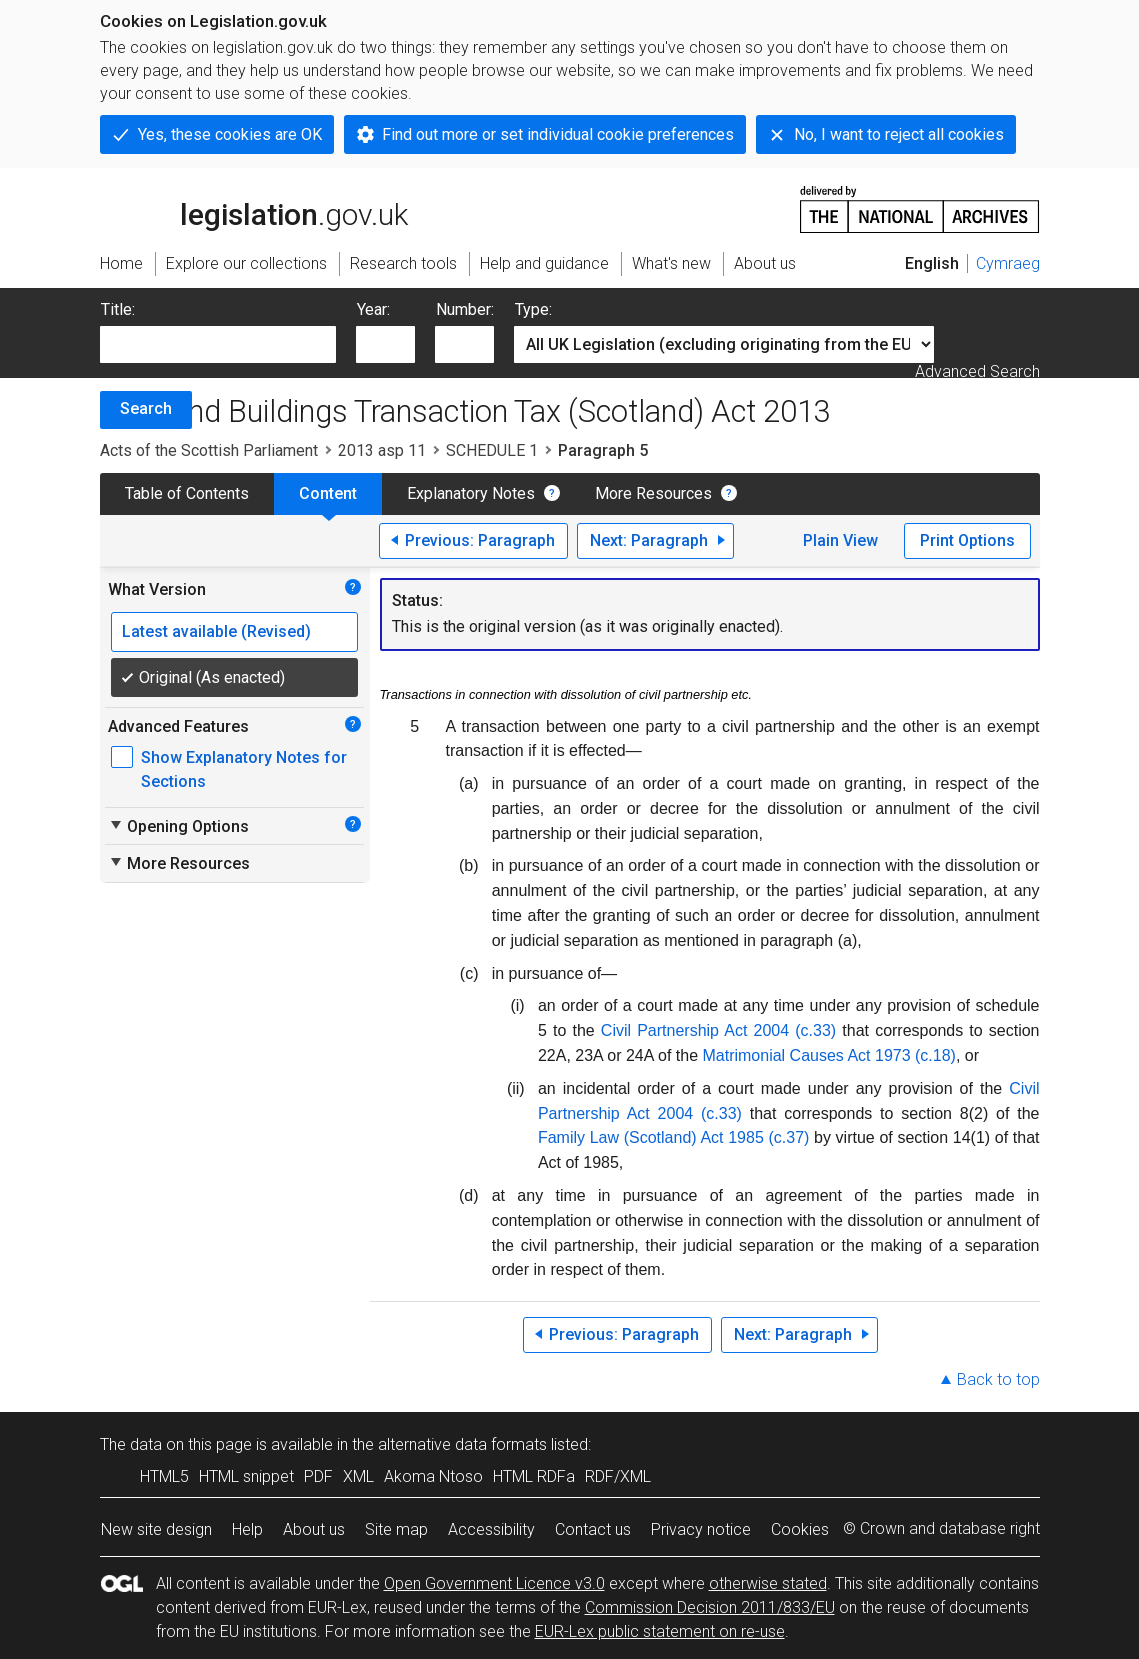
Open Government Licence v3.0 (494, 1583)
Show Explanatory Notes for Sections (244, 769)
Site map (396, 1529)
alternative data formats (462, 1444)
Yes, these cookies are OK (230, 134)
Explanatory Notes (471, 493)
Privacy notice (701, 1529)
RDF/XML (618, 1476)
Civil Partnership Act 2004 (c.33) (718, 1030)
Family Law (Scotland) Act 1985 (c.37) (673, 1137)
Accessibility (491, 1529)
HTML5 (164, 1476)
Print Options (967, 540)
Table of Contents (187, 493)
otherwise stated (768, 1583)
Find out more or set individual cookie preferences (558, 134)
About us (314, 1529)
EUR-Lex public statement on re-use (660, 1631)
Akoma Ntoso (433, 1476)
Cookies (800, 1529)
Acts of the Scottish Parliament (209, 450)
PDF (318, 1476)
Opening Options (178, 826)
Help (247, 1529)
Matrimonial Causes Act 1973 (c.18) (828, 1055)
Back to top (998, 1379)
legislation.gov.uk (254, 208)
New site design (156, 1529)
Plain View (840, 540)
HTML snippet (246, 1476)
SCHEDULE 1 (492, 450)
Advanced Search (977, 371)
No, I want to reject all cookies (899, 134)
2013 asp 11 (382, 450)
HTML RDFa (534, 1476)
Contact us (593, 1529)
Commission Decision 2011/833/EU (710, 1607)
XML (358, 1476)
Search (146, 408)
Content (328, 493)
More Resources (653, 493)
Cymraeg (1008, 263)
